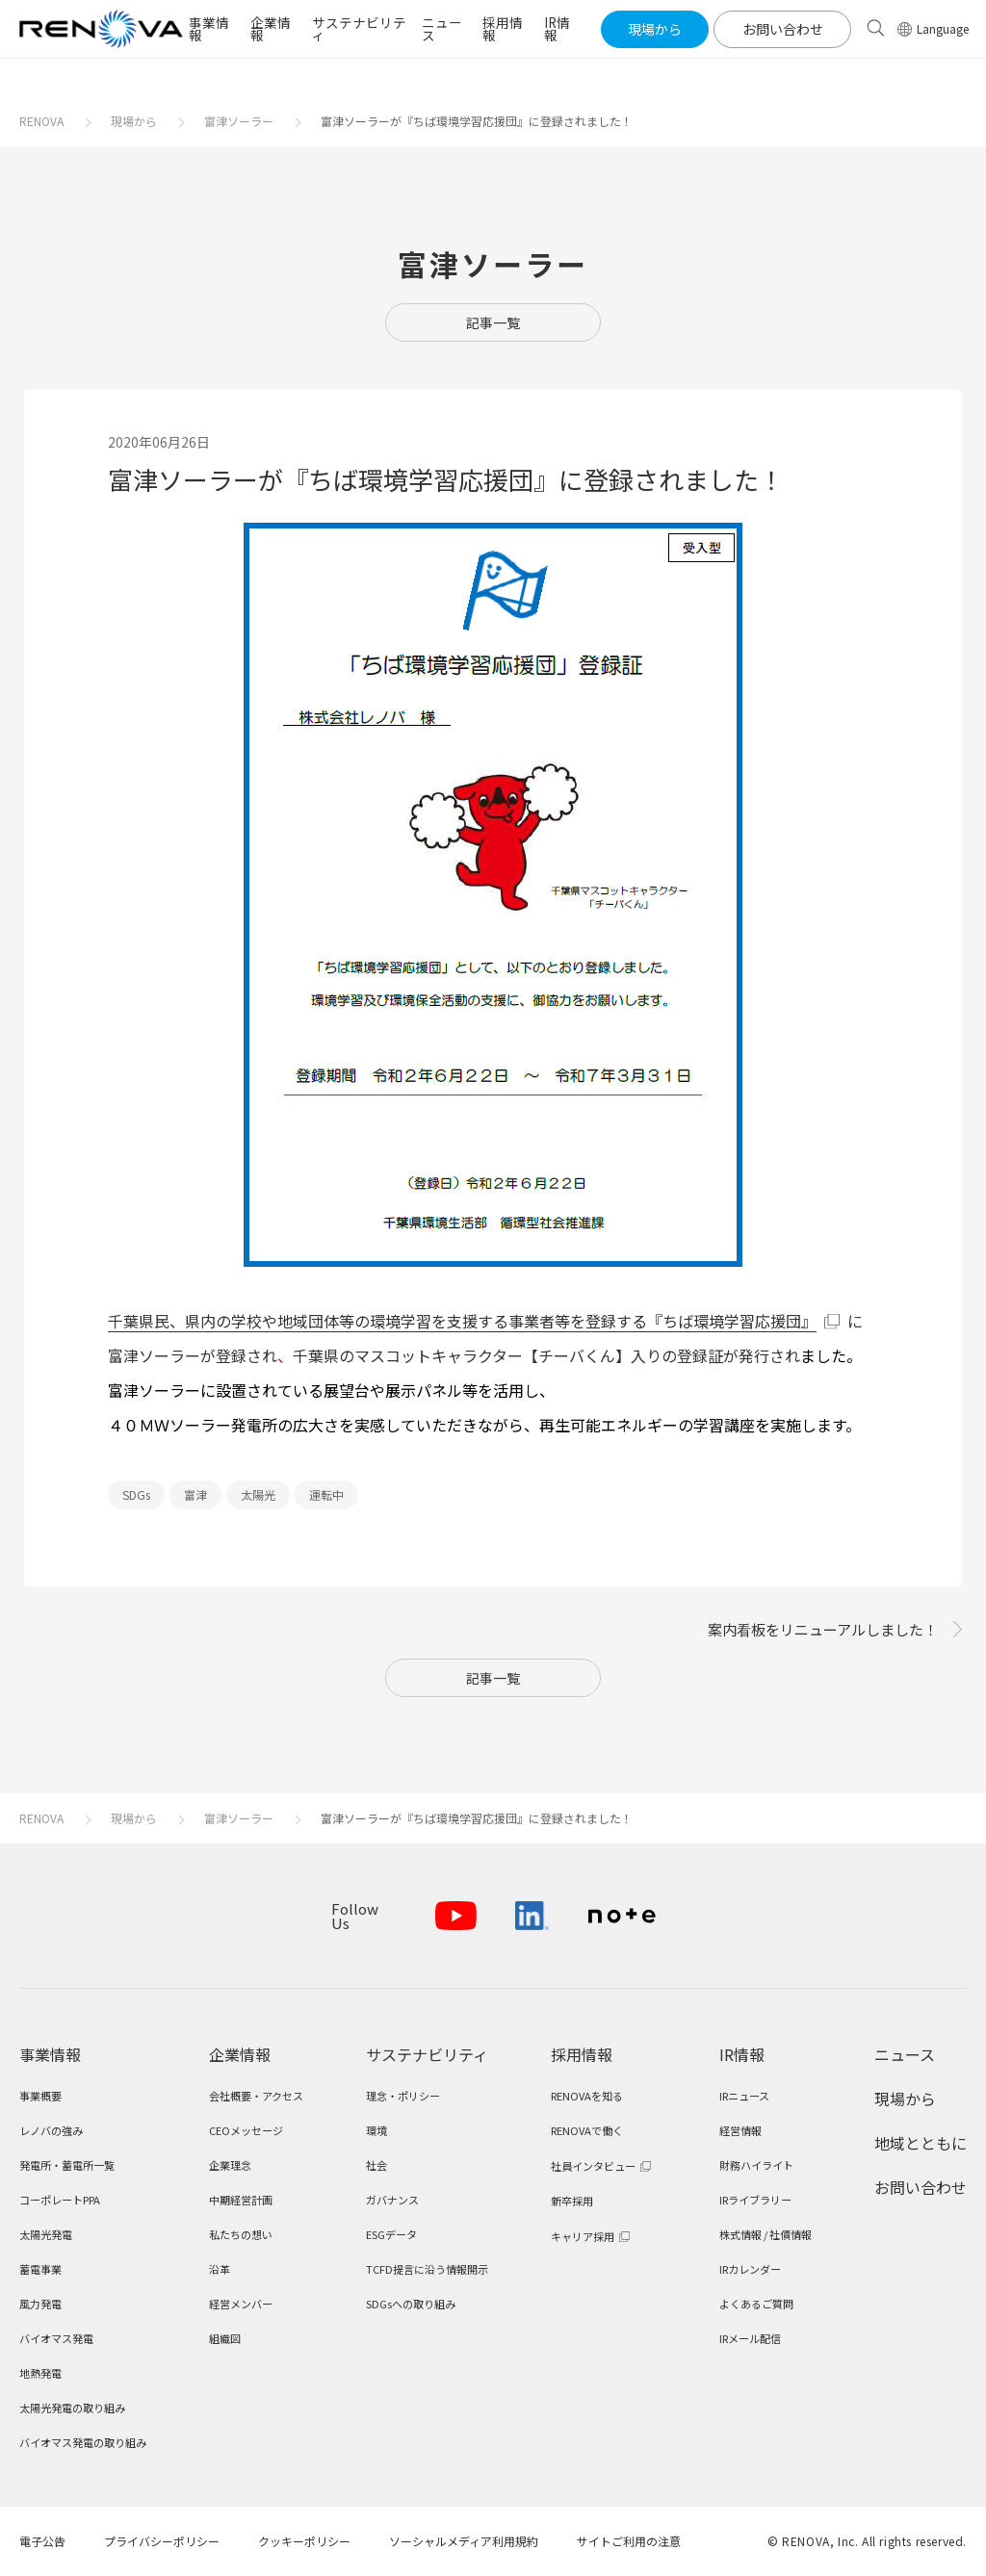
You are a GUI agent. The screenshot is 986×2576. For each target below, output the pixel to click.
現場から (134, 121)
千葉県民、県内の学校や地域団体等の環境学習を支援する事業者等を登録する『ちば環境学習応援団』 (462, 1320)
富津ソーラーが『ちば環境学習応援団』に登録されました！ (477, 121)
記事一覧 (493, 322)
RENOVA (41, 121)
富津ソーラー (238, 121)
